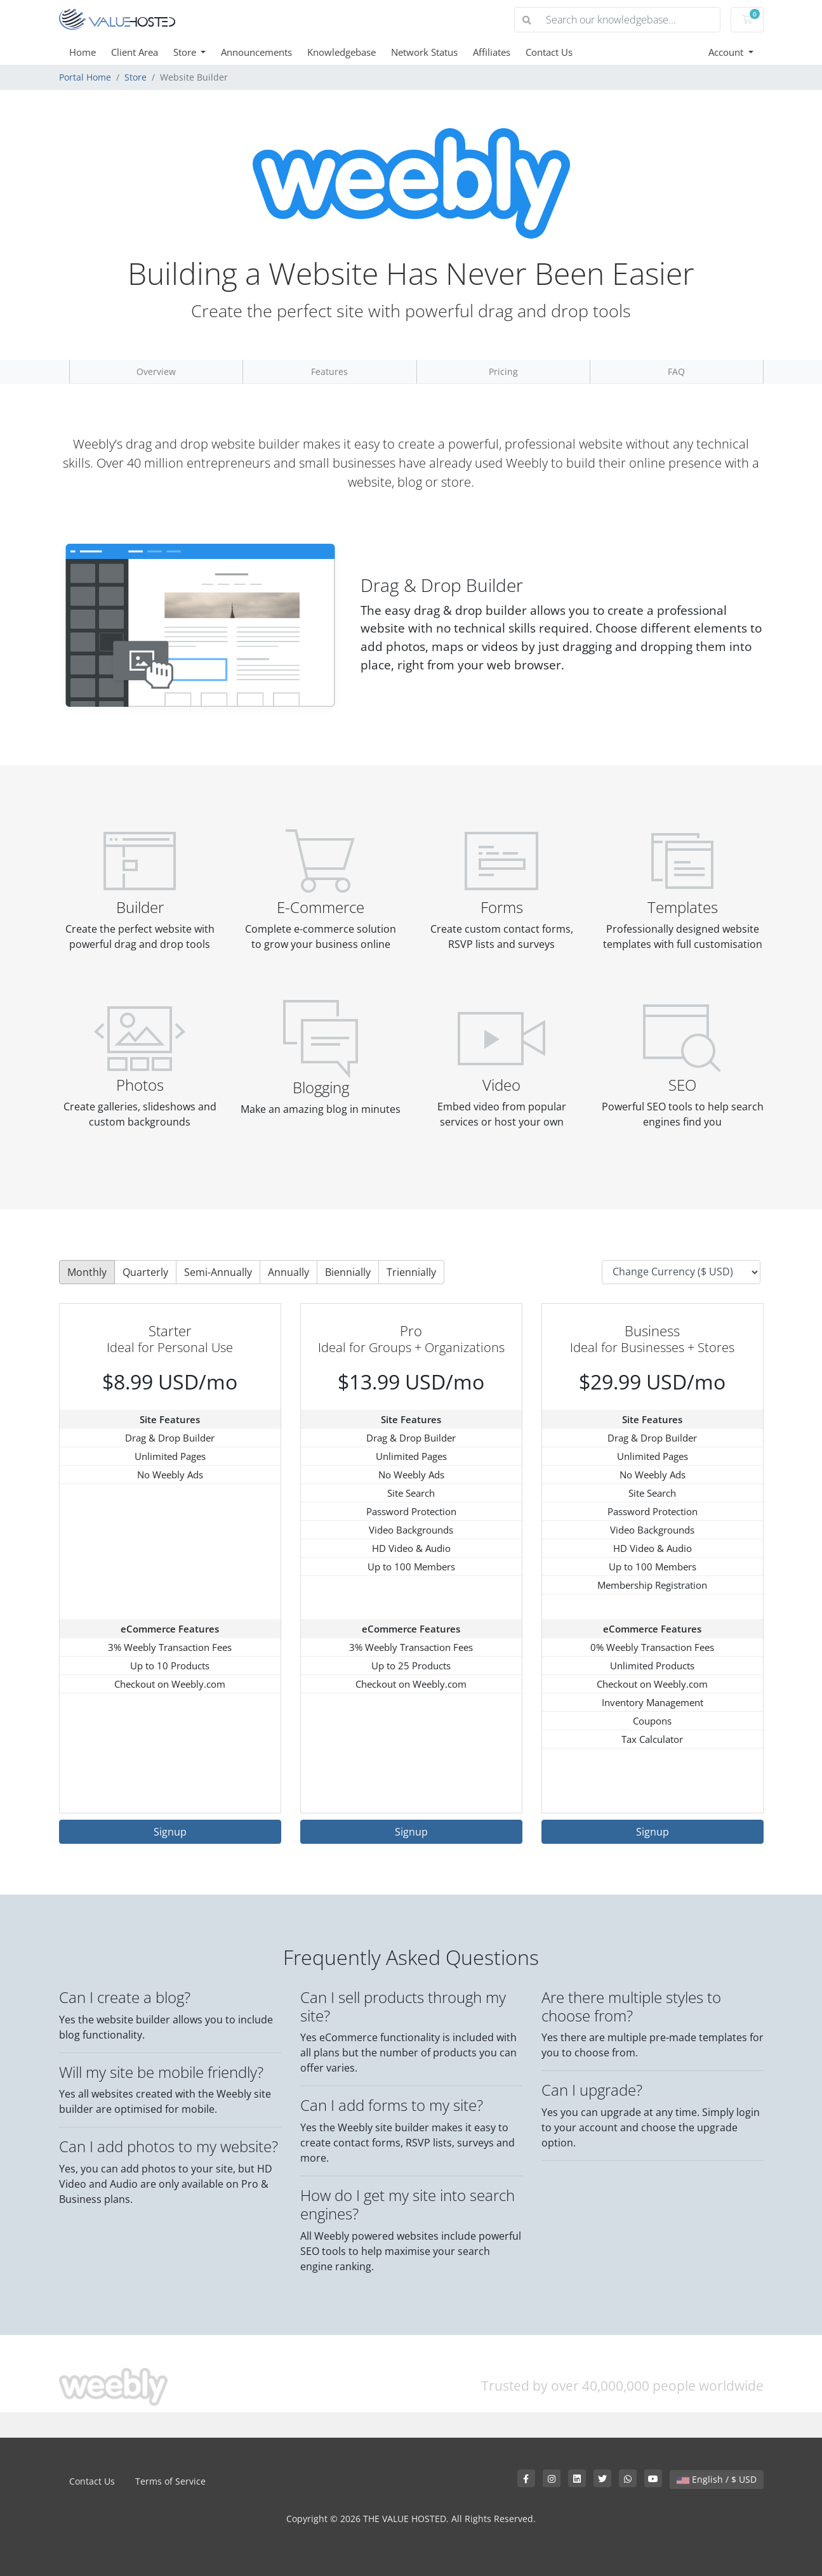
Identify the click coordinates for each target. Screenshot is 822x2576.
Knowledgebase (341, 52)
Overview (156, 371)
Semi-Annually (218, 1272)
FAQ (676, 371)
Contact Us (549, 52)
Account (727, 52)
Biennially (348, 1272)
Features (329, 371)
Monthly (87, 1272)
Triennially (411, 1272)
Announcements (256, 52)
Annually (288, 1272)
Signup (170, 1832)
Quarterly (145, 1272)
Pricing (503, 371)
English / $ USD (717, 2479)
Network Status (424, 52)
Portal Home (85, 77)
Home (82, 52)
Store (186, 52)
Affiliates (491, 52)
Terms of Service (170, 2481)
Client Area (134, 52)
